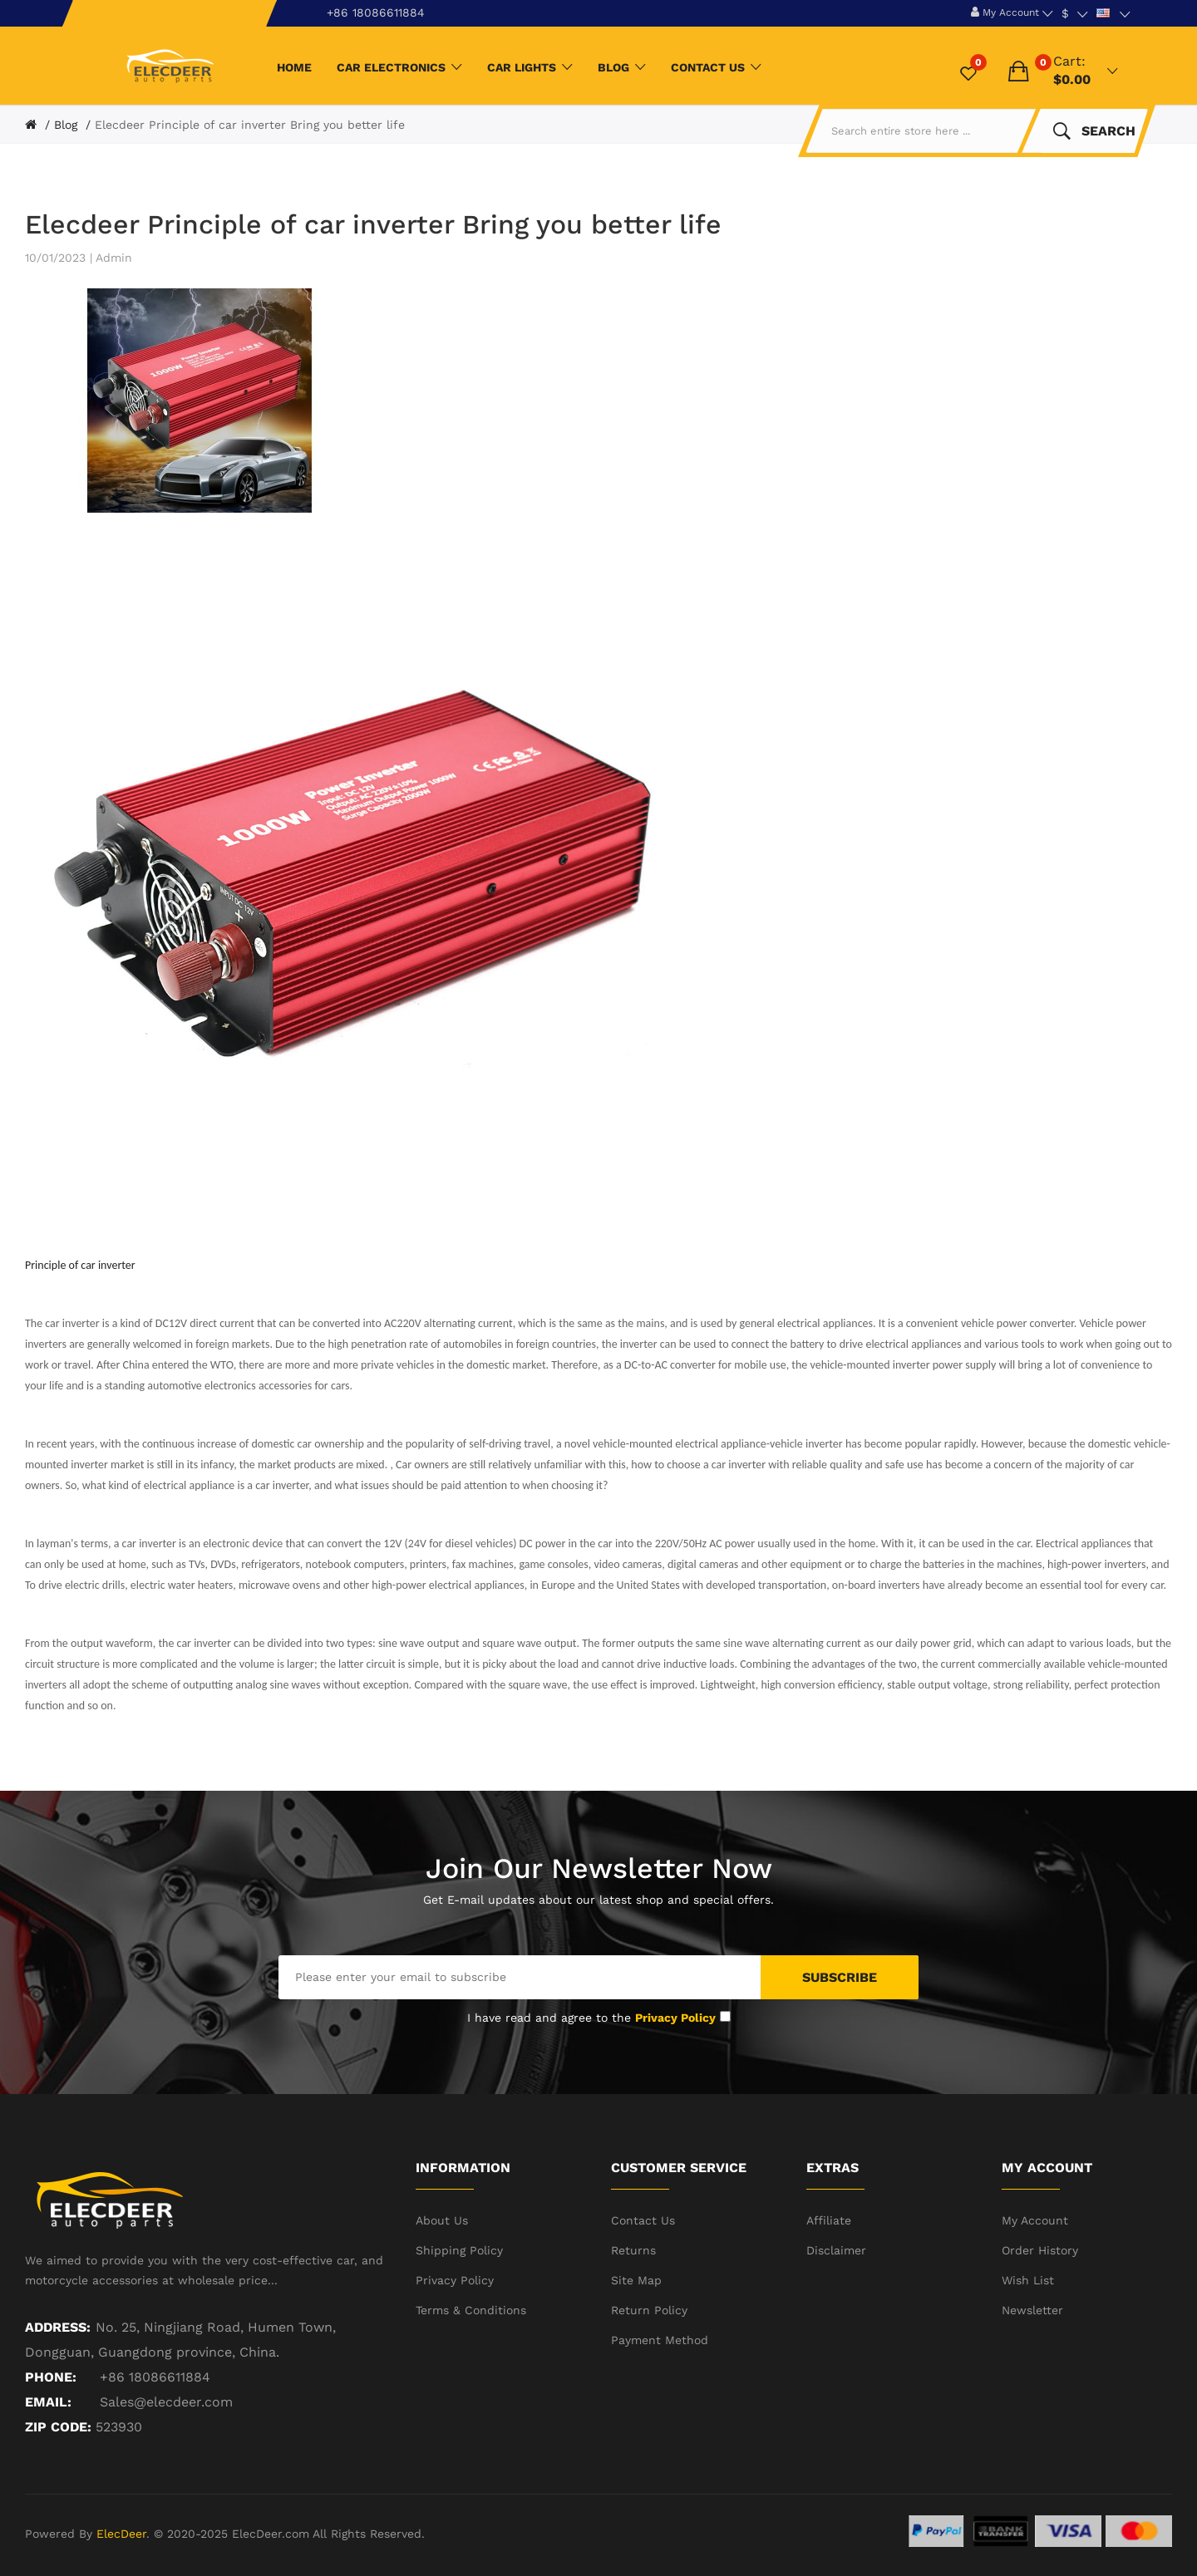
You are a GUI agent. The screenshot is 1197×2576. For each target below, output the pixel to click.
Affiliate (828, 2220)
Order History (1040, 2250)
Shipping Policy (459, 2250)
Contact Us (643, 2220)
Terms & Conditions (471, 2310)
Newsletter (1032, 2310)
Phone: (50, 2377)
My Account (1035, 2220)
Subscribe (839, 1977)
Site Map (636, 2280)
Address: (58, 2327)
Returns (633, 2250)
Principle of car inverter (80, 1265)
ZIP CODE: (58, 2427)
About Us (442, 2220)
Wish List (1028, 2280)
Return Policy (649, 2310)
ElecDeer (121, 2533)
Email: (48, 2402)
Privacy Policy (455, 2280)
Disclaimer (836, 2250)
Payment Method (659, 2340)
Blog (65, 124)
